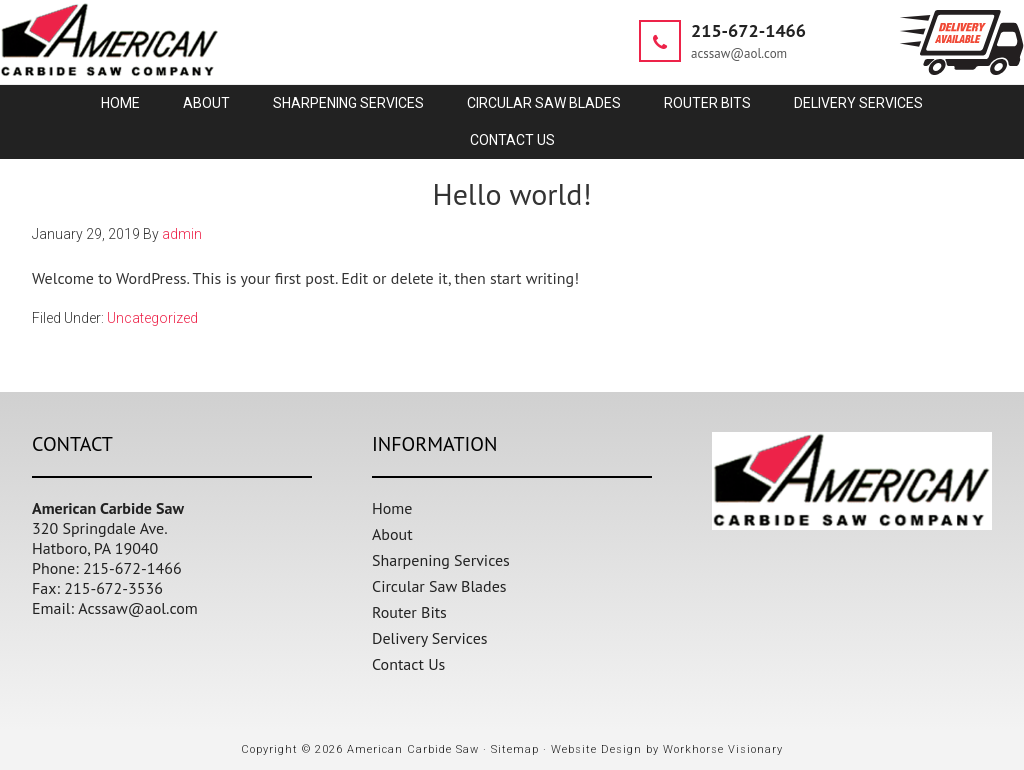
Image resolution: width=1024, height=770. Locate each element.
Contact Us (408, 664)
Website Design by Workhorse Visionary (667, 749)
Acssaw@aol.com (138, 608)
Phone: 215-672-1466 (107, 568)
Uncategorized (152, 318)
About (392, 534)
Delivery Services (430, 638)
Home (392, 508)
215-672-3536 (113, 588)
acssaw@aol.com (739, 53)
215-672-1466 (748, 30)
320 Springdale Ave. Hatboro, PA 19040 (100, 538)
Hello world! (511, 193)
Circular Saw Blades (439, 586)
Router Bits (409, 612)
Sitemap (515, 749)
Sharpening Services (441, 560)
